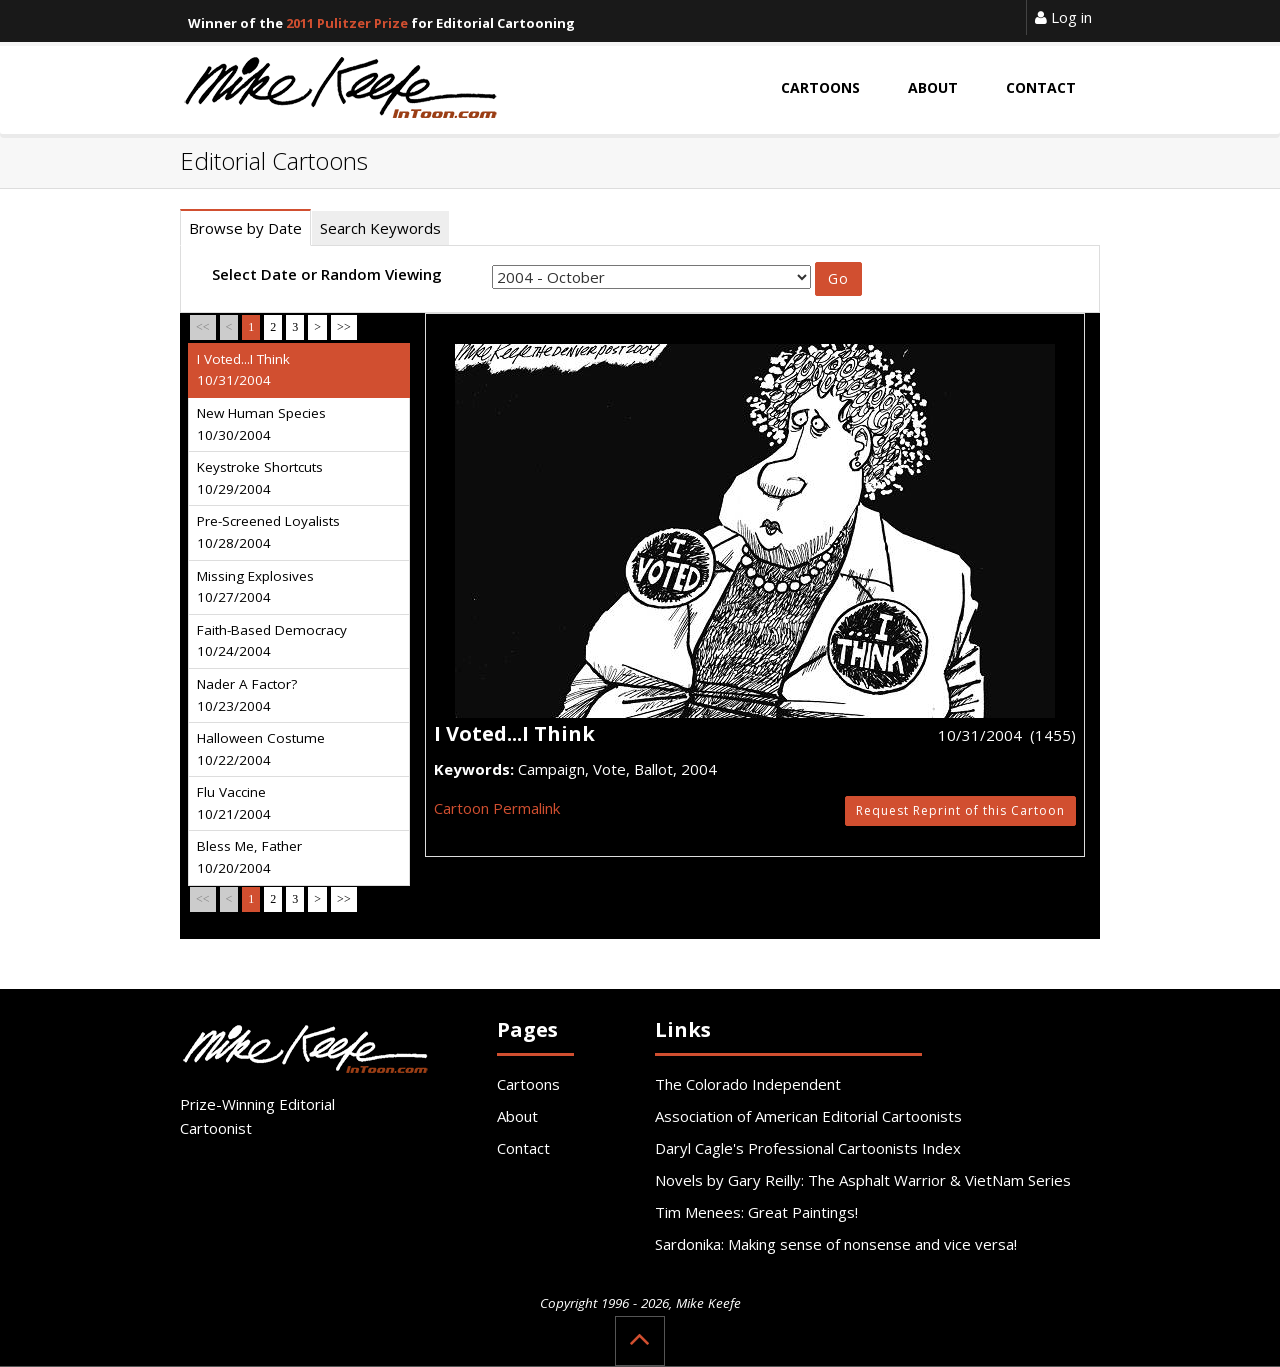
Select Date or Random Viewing (327, 274)
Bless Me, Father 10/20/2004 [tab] (249, 857)
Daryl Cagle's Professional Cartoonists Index (808, 1148)
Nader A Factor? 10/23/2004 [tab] (247, 695)
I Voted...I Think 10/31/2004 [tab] (243, 370)
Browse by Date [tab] (245, 228)
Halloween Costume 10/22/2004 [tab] (261, 749)
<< (203, 327)
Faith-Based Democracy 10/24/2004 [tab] (272, 641)
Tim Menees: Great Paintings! (756, 1212)
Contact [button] (1041, 87)
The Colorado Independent (748, 1084)
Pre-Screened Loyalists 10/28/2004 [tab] (268, 532)
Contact (523, 1148)
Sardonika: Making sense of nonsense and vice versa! (836, 1244)
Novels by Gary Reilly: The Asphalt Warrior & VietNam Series (863, 1180)
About (517, 1116)
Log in (1063, 17)
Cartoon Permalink (497, 808)
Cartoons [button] (820, 87)
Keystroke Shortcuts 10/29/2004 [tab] (260, 478)
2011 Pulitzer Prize (347, 23)
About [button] (933, 87)
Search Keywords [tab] (380, 228)
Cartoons (528, 1084)
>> (344, 327)
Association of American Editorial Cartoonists (808, 1116)
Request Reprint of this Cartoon (960, 810)
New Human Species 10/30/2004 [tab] (261, 424)
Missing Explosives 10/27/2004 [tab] (255, 587)
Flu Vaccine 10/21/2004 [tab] (234, 803)
